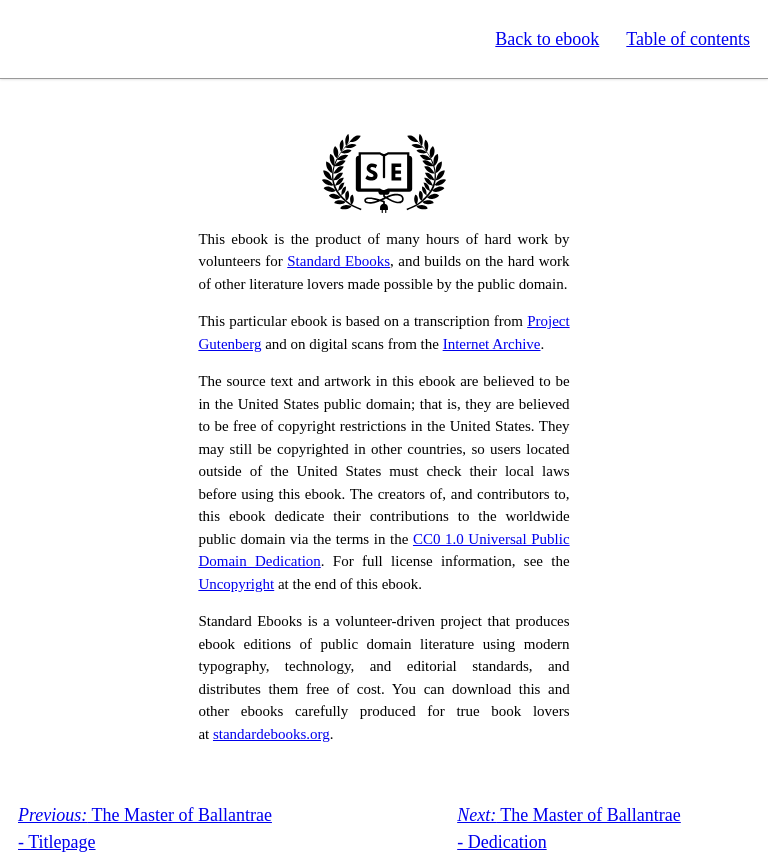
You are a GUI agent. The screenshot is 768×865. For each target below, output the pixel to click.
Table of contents (688, 39)
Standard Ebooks (108, 39)
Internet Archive (492, 344)
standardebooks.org (271, 734)
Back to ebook (547, 39)
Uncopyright (236, 584)
